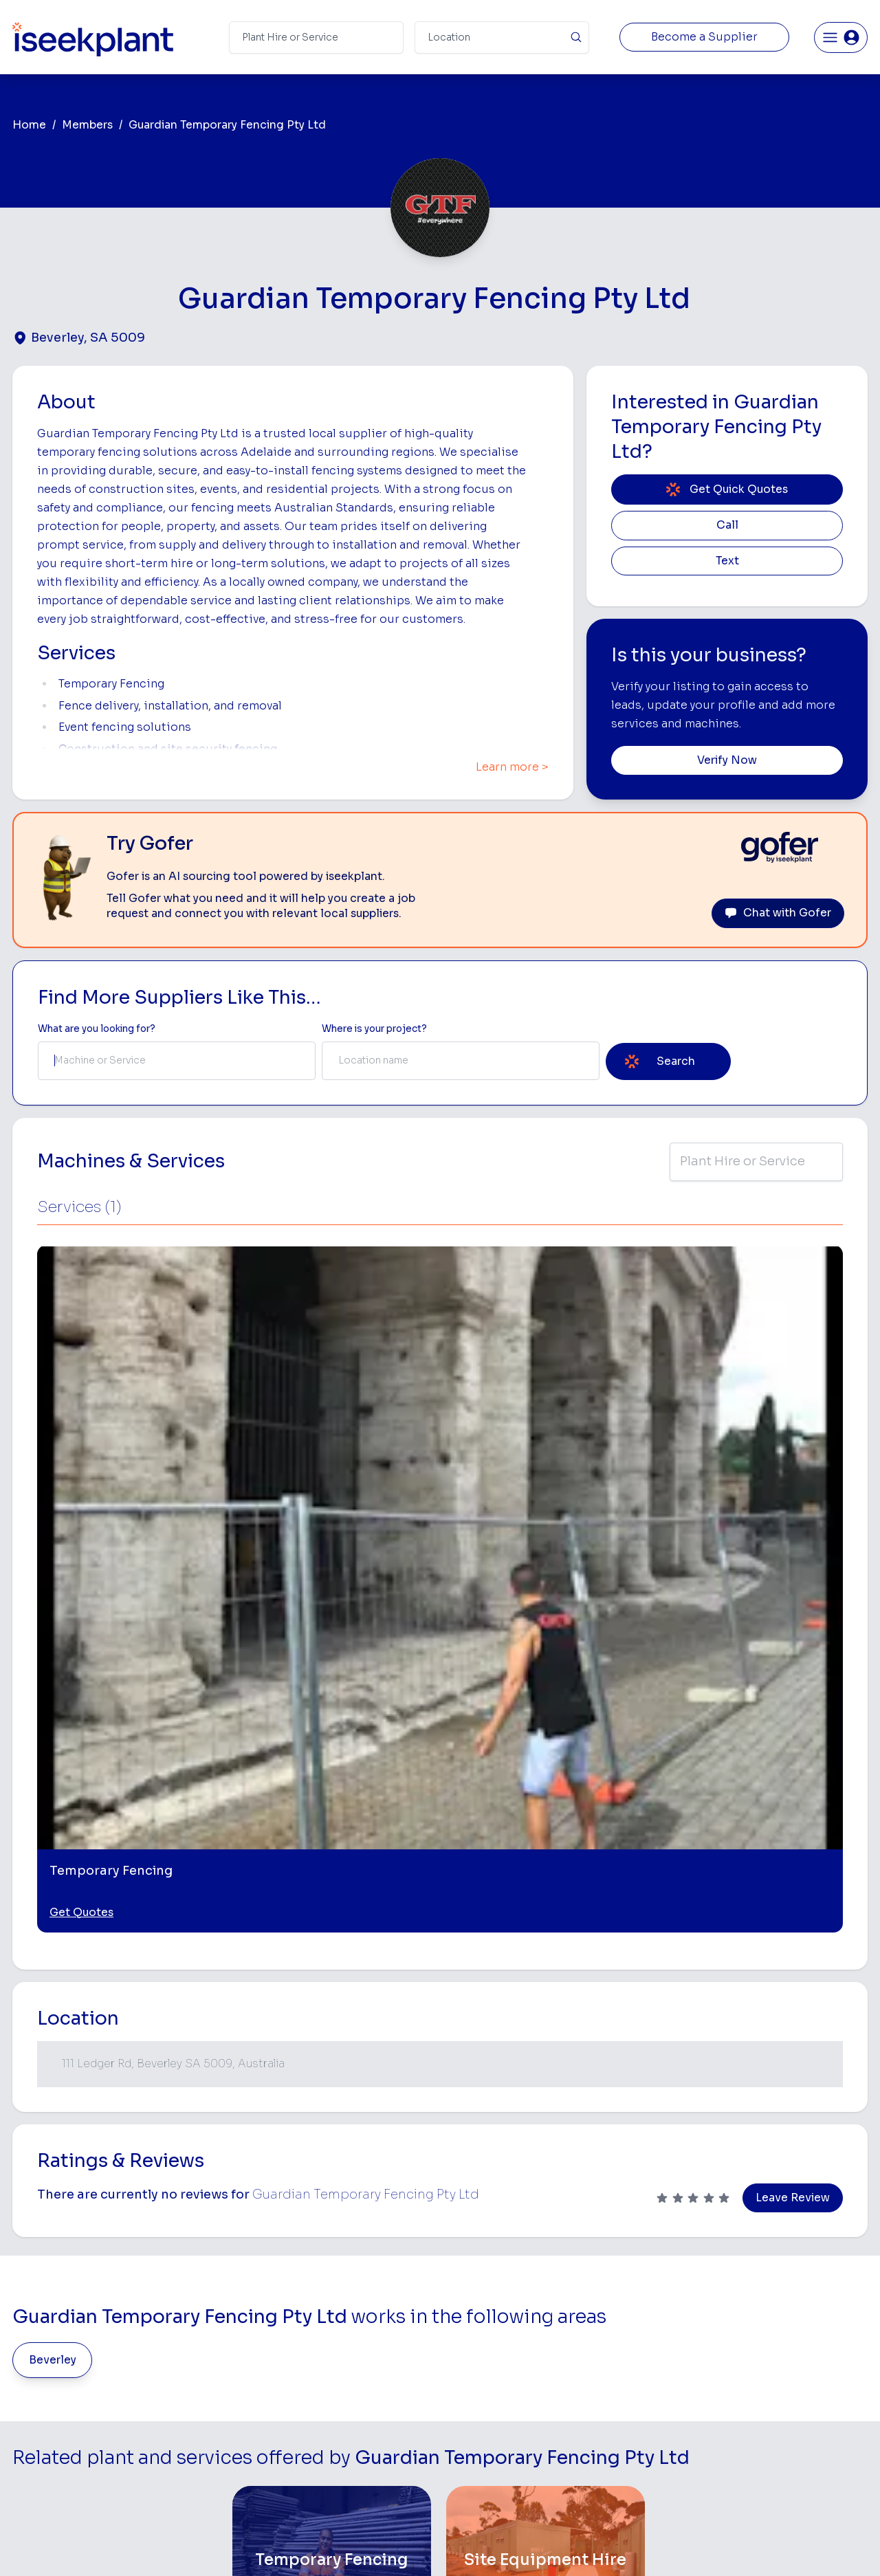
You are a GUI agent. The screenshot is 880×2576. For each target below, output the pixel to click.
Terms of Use (220, 2545)
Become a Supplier (704, 37)
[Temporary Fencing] (331, 2077)
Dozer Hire (467, 2358)
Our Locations (309, 2358)
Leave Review (793, 1714)
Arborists (610, 2358)
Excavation (468, 2467)
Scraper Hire (617, 2315)
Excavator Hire (477, 2380)
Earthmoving (617, 2294)
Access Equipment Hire (497, 2294)
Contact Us (302, 2488)
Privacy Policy (300, 2545)
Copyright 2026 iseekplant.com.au (432, 2545)
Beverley (52, 1876)
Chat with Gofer (778, 913)
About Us (298, 2294)
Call (727, 525)
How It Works (308, 2315)
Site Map (665, 2545)
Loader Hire (615, 2272)
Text (727, 561)
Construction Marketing (793, 2383)
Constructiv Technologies (335, 2424)
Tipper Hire (613, 2337)
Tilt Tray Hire (471, 2445)
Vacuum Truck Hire (631, 2424)
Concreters (615, 2380)
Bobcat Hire (470, 2272)
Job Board (762, 2272)
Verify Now (727, 760)
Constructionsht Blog (788, 2439)
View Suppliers (311, 2337)
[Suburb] (501, 37)
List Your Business (94, 2385)
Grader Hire (469, 2424)
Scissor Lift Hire (625, 2445)
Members (87, 125)
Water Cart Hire (479, 2402)
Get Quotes (81, 1428)
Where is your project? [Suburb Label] (374, 1029)
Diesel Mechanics (629, 2402)
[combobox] (177, 1061)
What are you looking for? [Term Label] (96, 1029)
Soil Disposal (618, 2467)
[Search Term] (316, 37)
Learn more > (512, 767)
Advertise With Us (318, 2380)
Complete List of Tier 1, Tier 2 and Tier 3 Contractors (801, 2356)
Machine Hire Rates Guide (798, 2294)
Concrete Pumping (486, 2315)
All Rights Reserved (579, 2545)
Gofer (290, 2445)
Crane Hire (467, 2337)
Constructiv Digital (319, 2402)
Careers (295, 2467)
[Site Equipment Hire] (545, 2077)
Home (29, 125)
